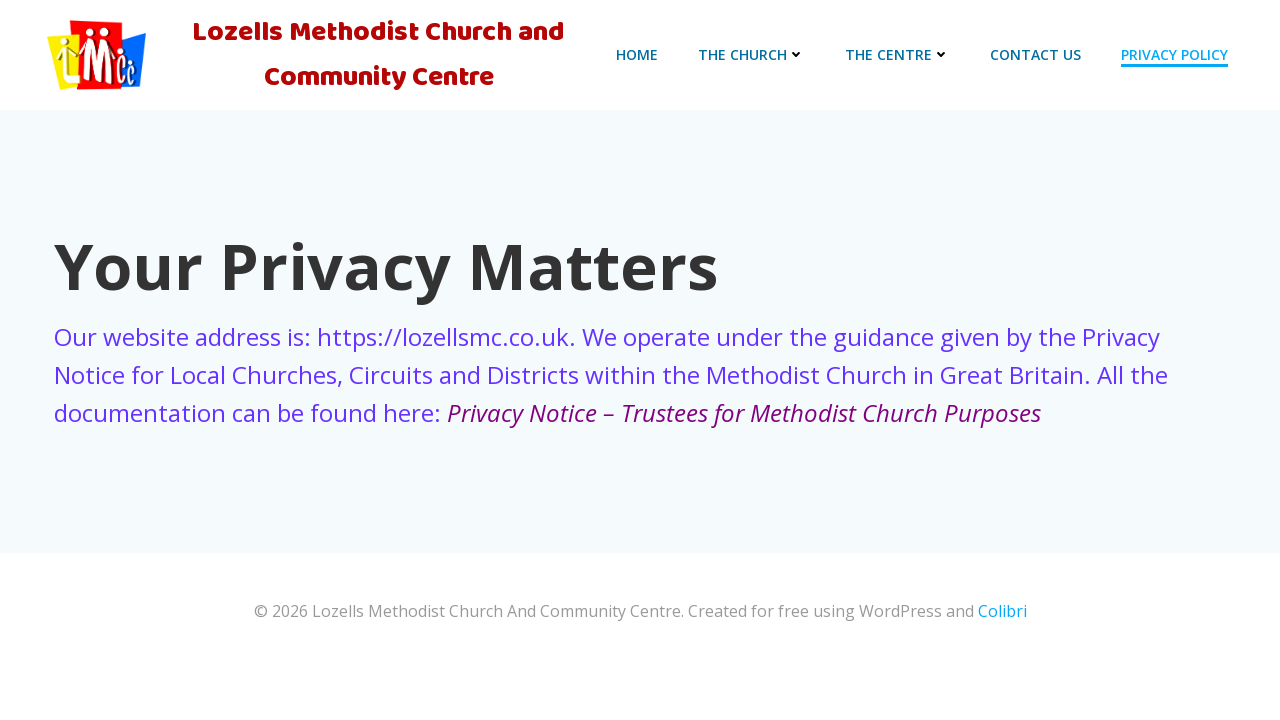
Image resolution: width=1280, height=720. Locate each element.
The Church (751, 54)
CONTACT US (1035, 54)
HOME (637, 54)
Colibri (1002, 611)
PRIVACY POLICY (1174, 54)
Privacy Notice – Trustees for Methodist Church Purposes (744, 412)
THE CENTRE (897, 54)
